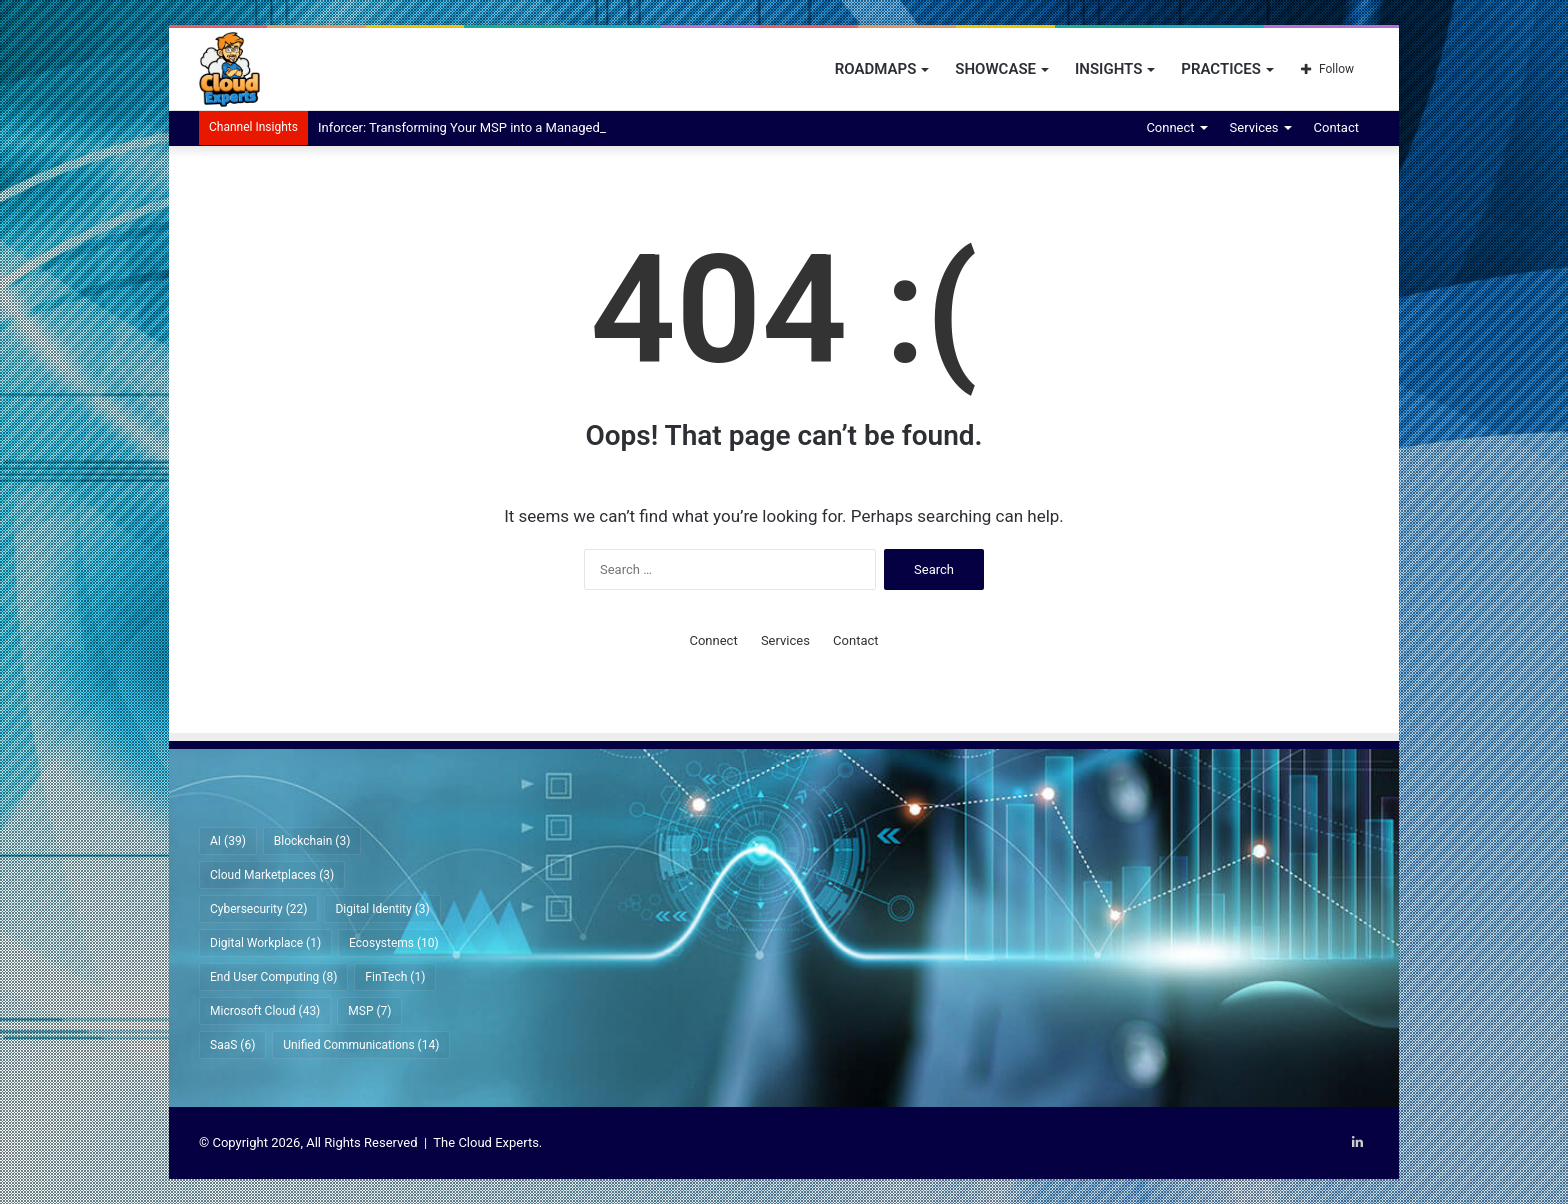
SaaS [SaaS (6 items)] (232, 1045)
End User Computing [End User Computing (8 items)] (273, 977)
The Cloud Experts (486, 1142)
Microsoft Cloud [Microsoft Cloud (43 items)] (265, 1011)
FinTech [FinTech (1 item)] (395, 977)
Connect (1170, 127)
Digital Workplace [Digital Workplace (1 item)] (265, 943)
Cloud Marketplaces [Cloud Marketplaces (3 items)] (272, 875)
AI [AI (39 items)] (228, 841)
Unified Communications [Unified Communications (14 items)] (361, 1045)
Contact (1336, 127)
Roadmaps (876, 69)
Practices (1221, 69)
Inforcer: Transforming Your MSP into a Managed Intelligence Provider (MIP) (537, 127)
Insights (1108, 69)
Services (1254, 127)
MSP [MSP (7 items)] (369, 1011)
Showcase (995, 69)
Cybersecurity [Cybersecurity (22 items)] (258, 909)
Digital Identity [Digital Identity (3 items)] (382, 909)
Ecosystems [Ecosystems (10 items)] (394, 943)
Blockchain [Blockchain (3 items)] (312, 841)
